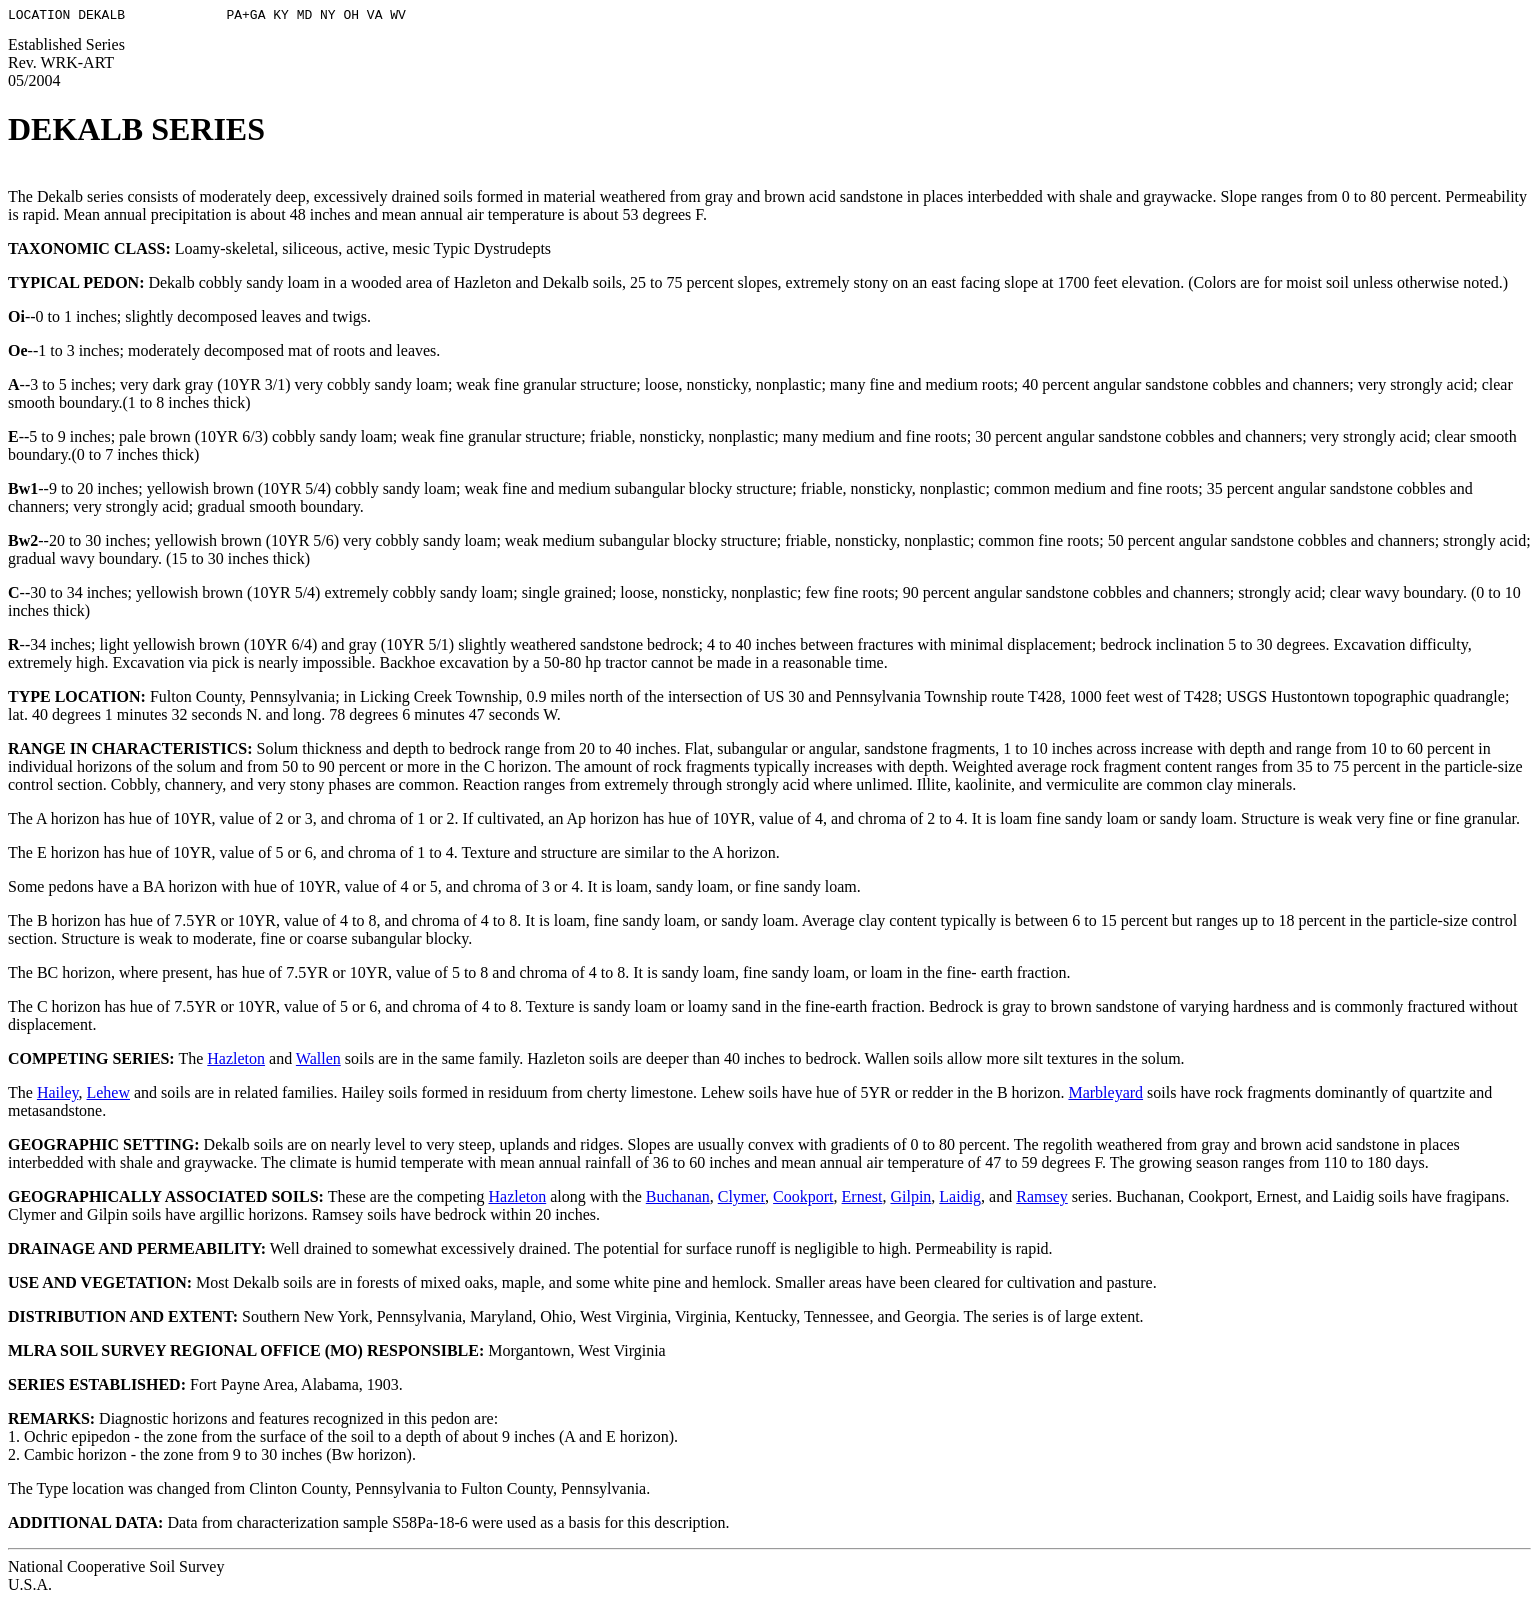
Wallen (318, 1061)
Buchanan (678, 1199)
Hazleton (236, 1061)
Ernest (862, 1199)
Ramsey (1042, 1199)
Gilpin (910, 1199)
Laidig (960, 1199)
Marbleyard (1105, 1095)
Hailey (58, 1095)
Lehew (108, 1095)
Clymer (741, 1199)
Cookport (803, 1199)
